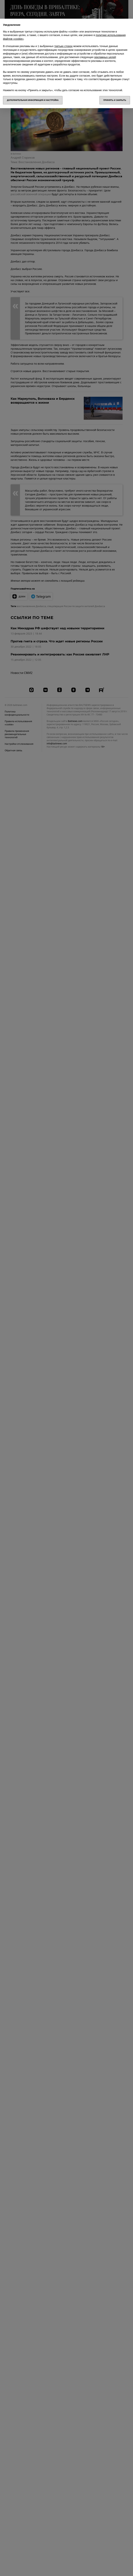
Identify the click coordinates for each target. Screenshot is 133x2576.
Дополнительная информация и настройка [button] (33, 100)
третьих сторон (63, 46)
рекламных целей (105, 57)
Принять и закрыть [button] (114, 100)
